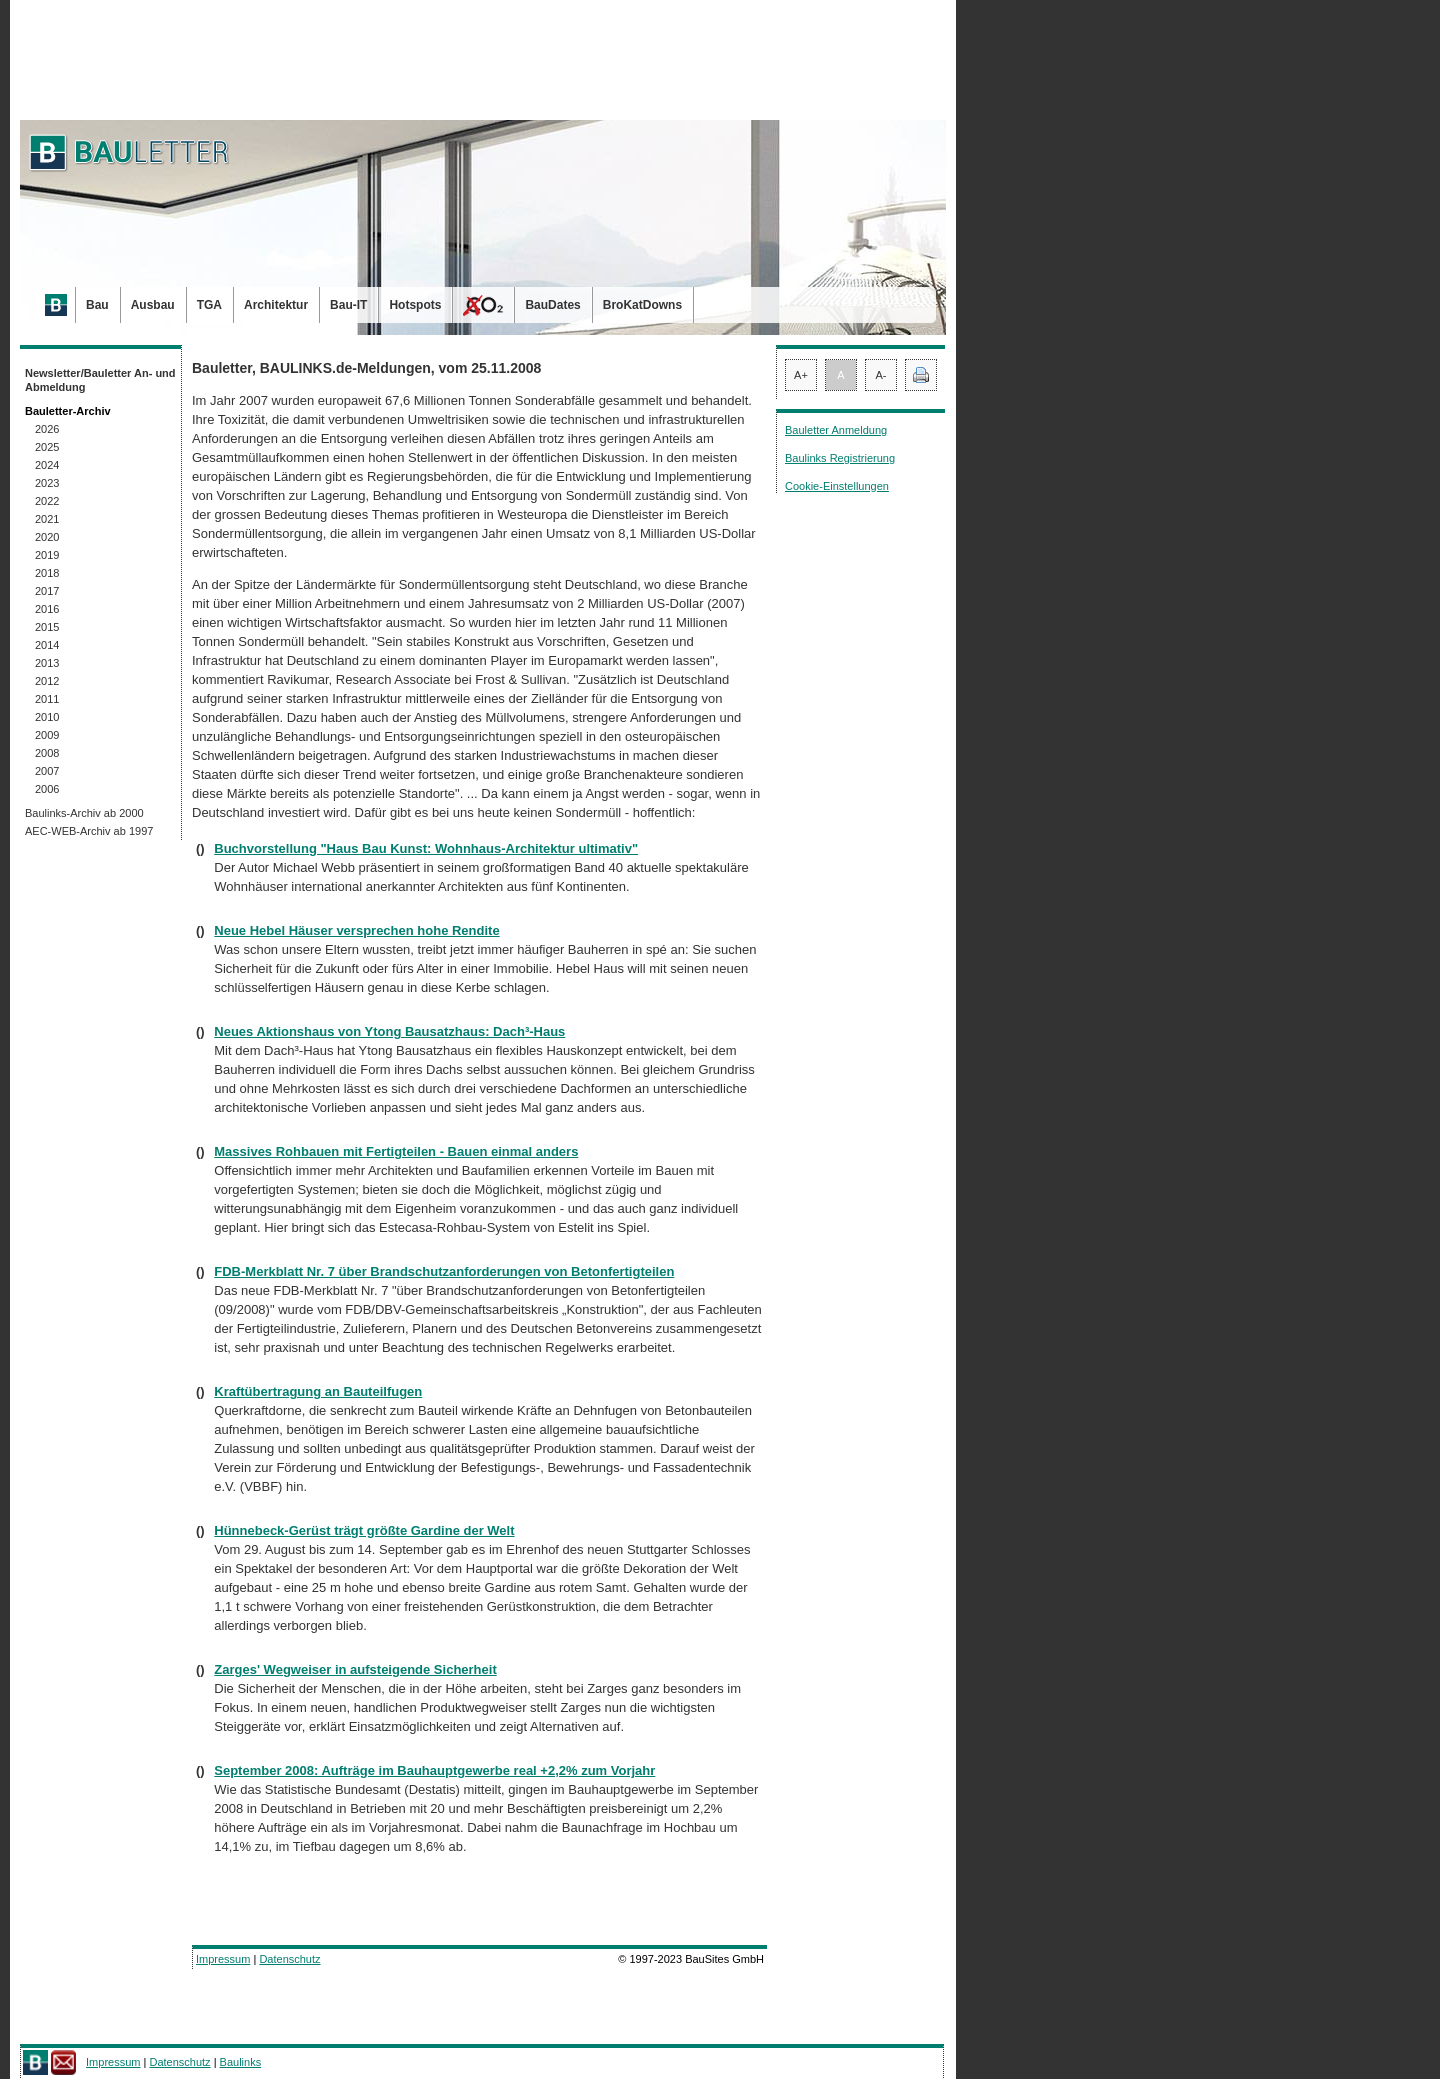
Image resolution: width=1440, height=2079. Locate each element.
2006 (47, 789)
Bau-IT (348, 305)
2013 (47, 663)
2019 (47, 555)
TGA (209, 305)
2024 (47, 465)
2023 (47, 483)
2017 (47, 591)
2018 (47, 573)
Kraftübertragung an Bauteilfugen (318, 1391)
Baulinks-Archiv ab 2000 (84, 813)
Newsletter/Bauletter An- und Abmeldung (100, 380)
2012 (47, 681)
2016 (47, 609)
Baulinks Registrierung (840, 458)
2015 (47, 627)
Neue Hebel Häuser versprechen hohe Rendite (356, 930)
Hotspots (415, 305)
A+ (801, 375)
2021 (47, 519)
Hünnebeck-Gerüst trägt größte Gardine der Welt (364, 1530)
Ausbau (153, 305)
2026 (47, 429)
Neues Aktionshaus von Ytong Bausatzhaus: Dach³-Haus (389, 1031)
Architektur (276, 305)
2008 (47, 753)
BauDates (552, 305)
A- (881, 375)
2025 (47, 447)
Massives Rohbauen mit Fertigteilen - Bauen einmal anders (396, 1151)
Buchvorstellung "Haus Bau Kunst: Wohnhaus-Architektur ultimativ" (426, 848)
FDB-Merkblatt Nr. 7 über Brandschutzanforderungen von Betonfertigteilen (444, 1271)
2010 (47, 717)
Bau (97, 305)
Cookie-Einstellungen (837, 486)
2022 (47, 501)
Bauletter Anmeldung (836, 430)
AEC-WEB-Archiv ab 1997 (89, 831)
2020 (47, 537)
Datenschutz (289, 1959)
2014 (47, 645)
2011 (47, 699)
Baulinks (241, 2062)
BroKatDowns (642, 305)
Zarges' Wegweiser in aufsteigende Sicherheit (355, 1669)
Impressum (223, 1959)
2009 (47, 735)
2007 (47, 771)
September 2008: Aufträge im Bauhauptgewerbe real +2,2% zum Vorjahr (434, 1770)
